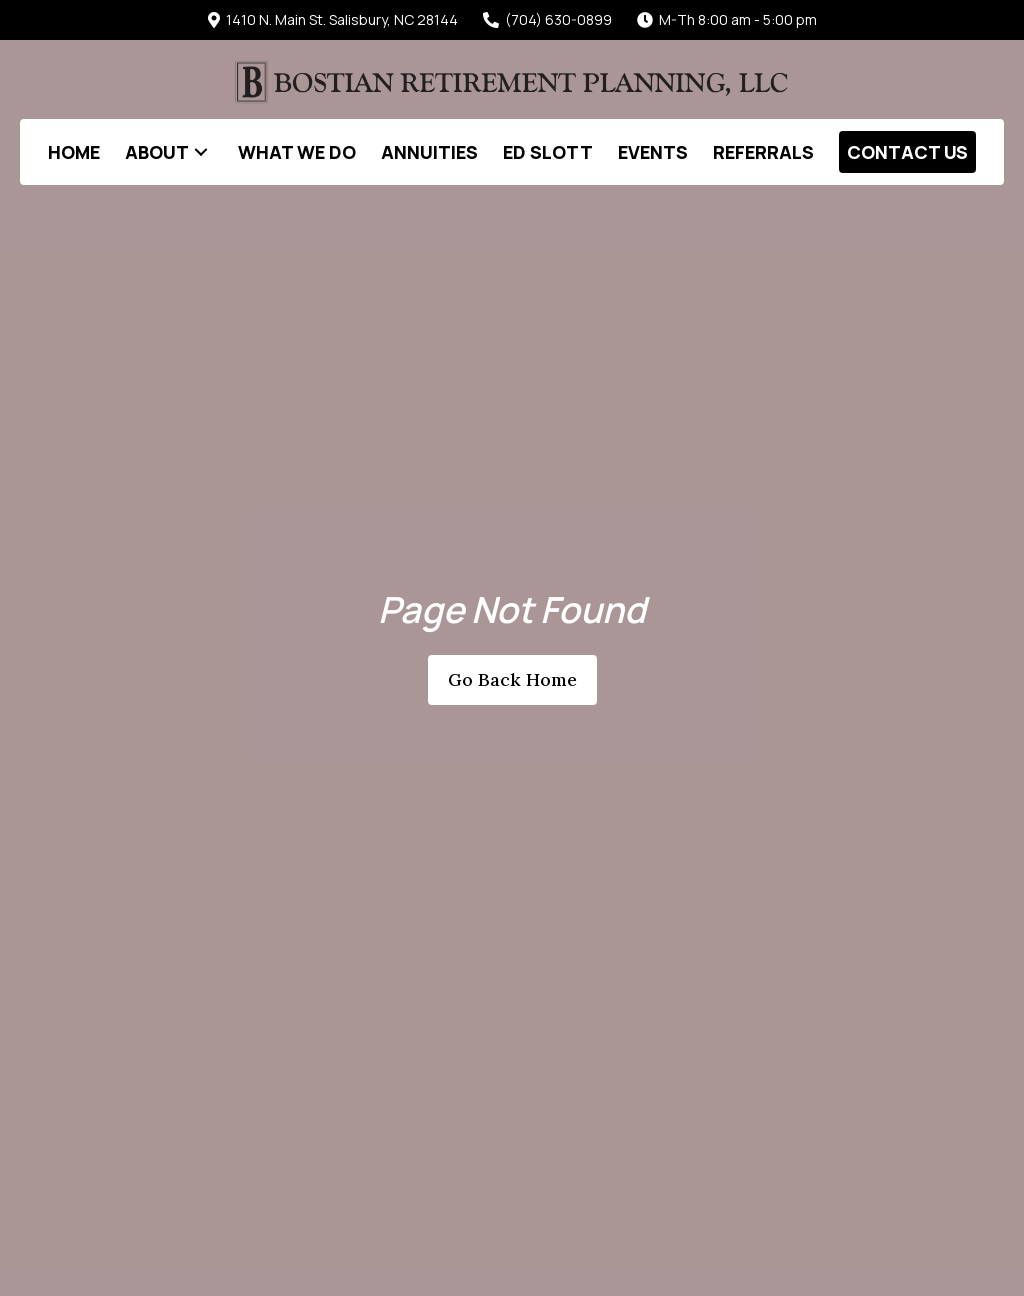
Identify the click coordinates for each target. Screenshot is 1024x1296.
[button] (201, 151)
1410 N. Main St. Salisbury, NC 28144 (333, 19)
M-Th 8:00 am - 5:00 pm (727, 19)
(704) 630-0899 (547, 19)
